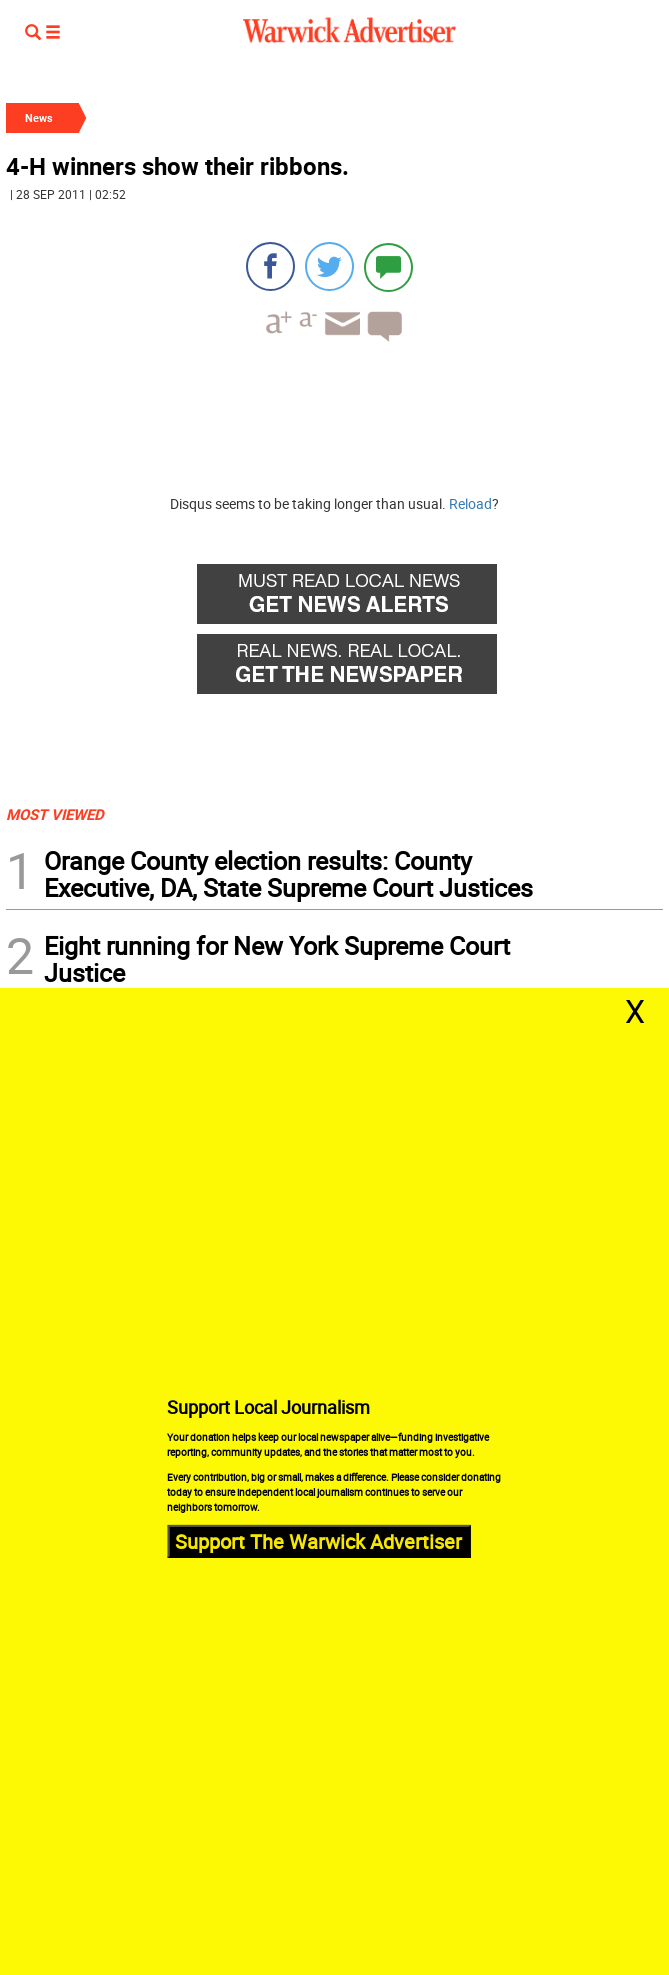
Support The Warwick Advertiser (318, 1540)
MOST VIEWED (55, 814)
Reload (470, 503)
